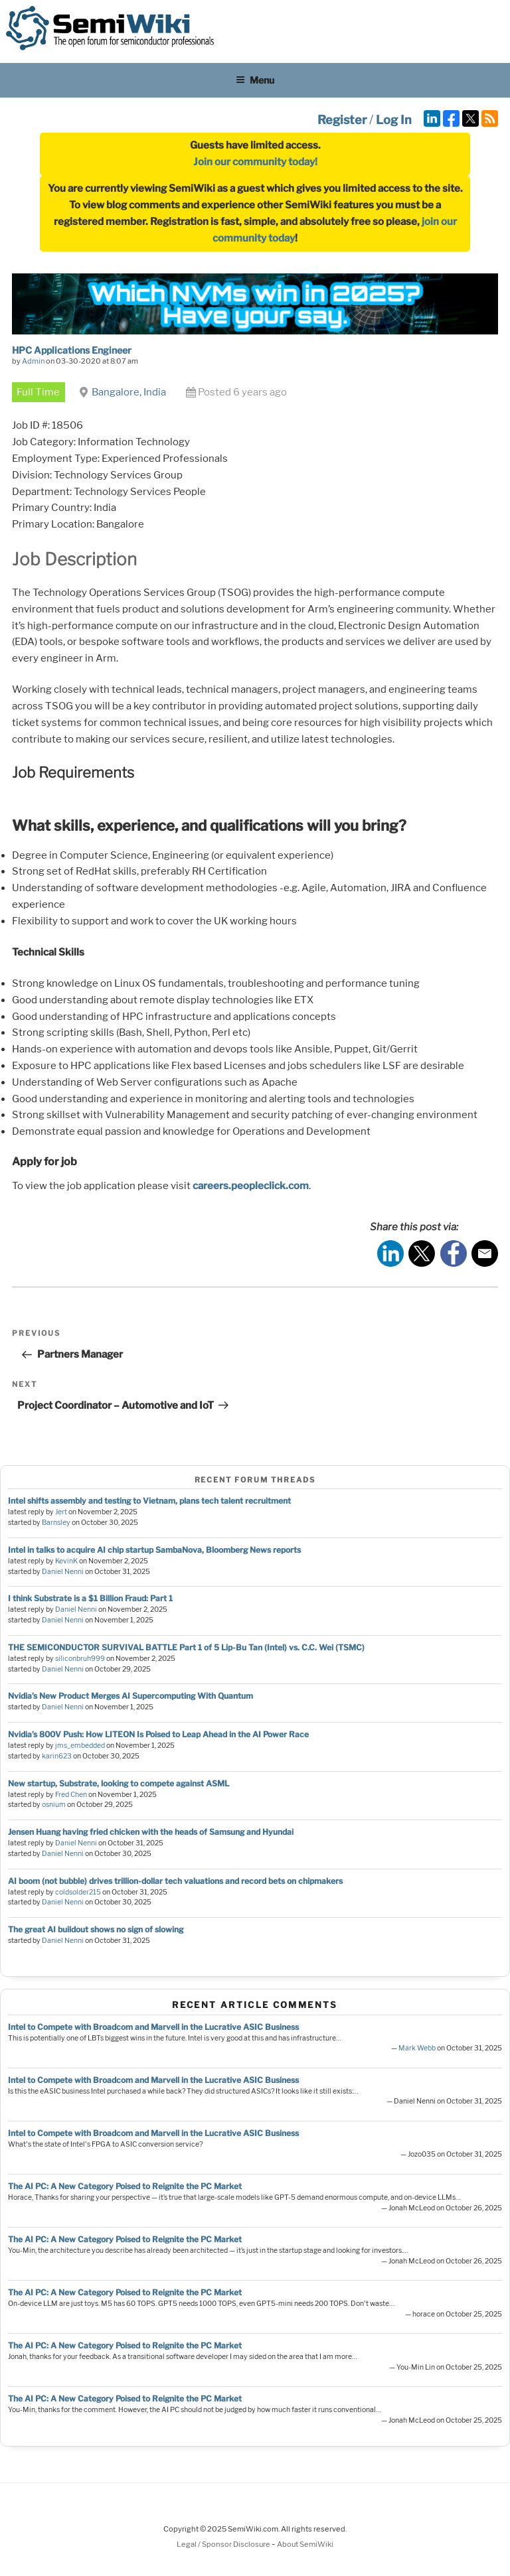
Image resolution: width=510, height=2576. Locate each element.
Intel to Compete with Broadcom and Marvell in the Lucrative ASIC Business (153, 2027)
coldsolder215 (78, 1892)
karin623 (57, 1756)
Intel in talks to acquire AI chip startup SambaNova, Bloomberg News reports (154, 1550)
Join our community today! (255, 162)
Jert (61, 1512)
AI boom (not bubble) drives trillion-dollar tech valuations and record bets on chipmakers (175, 1881)
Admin (33, 361)
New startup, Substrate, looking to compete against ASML (118, 1783)
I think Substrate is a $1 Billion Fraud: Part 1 (90, 1598)
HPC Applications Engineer (71, 350)
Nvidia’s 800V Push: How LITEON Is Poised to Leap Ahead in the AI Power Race (158, 1734)
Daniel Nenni (63, 1571)
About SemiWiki (305, 2544)
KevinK (66, 1561)
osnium (54, 1804)
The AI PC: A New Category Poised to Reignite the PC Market (125, 2186)
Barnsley (56, 1522)
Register (342, 120)
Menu (255, 80)
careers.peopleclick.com (251, 1186)
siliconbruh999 (80, 1658)
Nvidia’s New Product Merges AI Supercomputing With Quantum (130, 1696)
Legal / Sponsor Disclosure (224, 2544)
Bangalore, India (129, 392)
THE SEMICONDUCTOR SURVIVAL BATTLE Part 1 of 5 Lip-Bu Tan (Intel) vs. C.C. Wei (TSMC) (186, 1647)
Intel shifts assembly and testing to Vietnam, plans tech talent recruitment (149, 1501)
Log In (394, 120)
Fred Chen (71, 1794)
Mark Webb (417, 2048)
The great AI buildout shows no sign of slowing (95, 1929)
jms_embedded (80, 1745)
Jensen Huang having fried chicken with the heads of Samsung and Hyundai (151, 1832)
